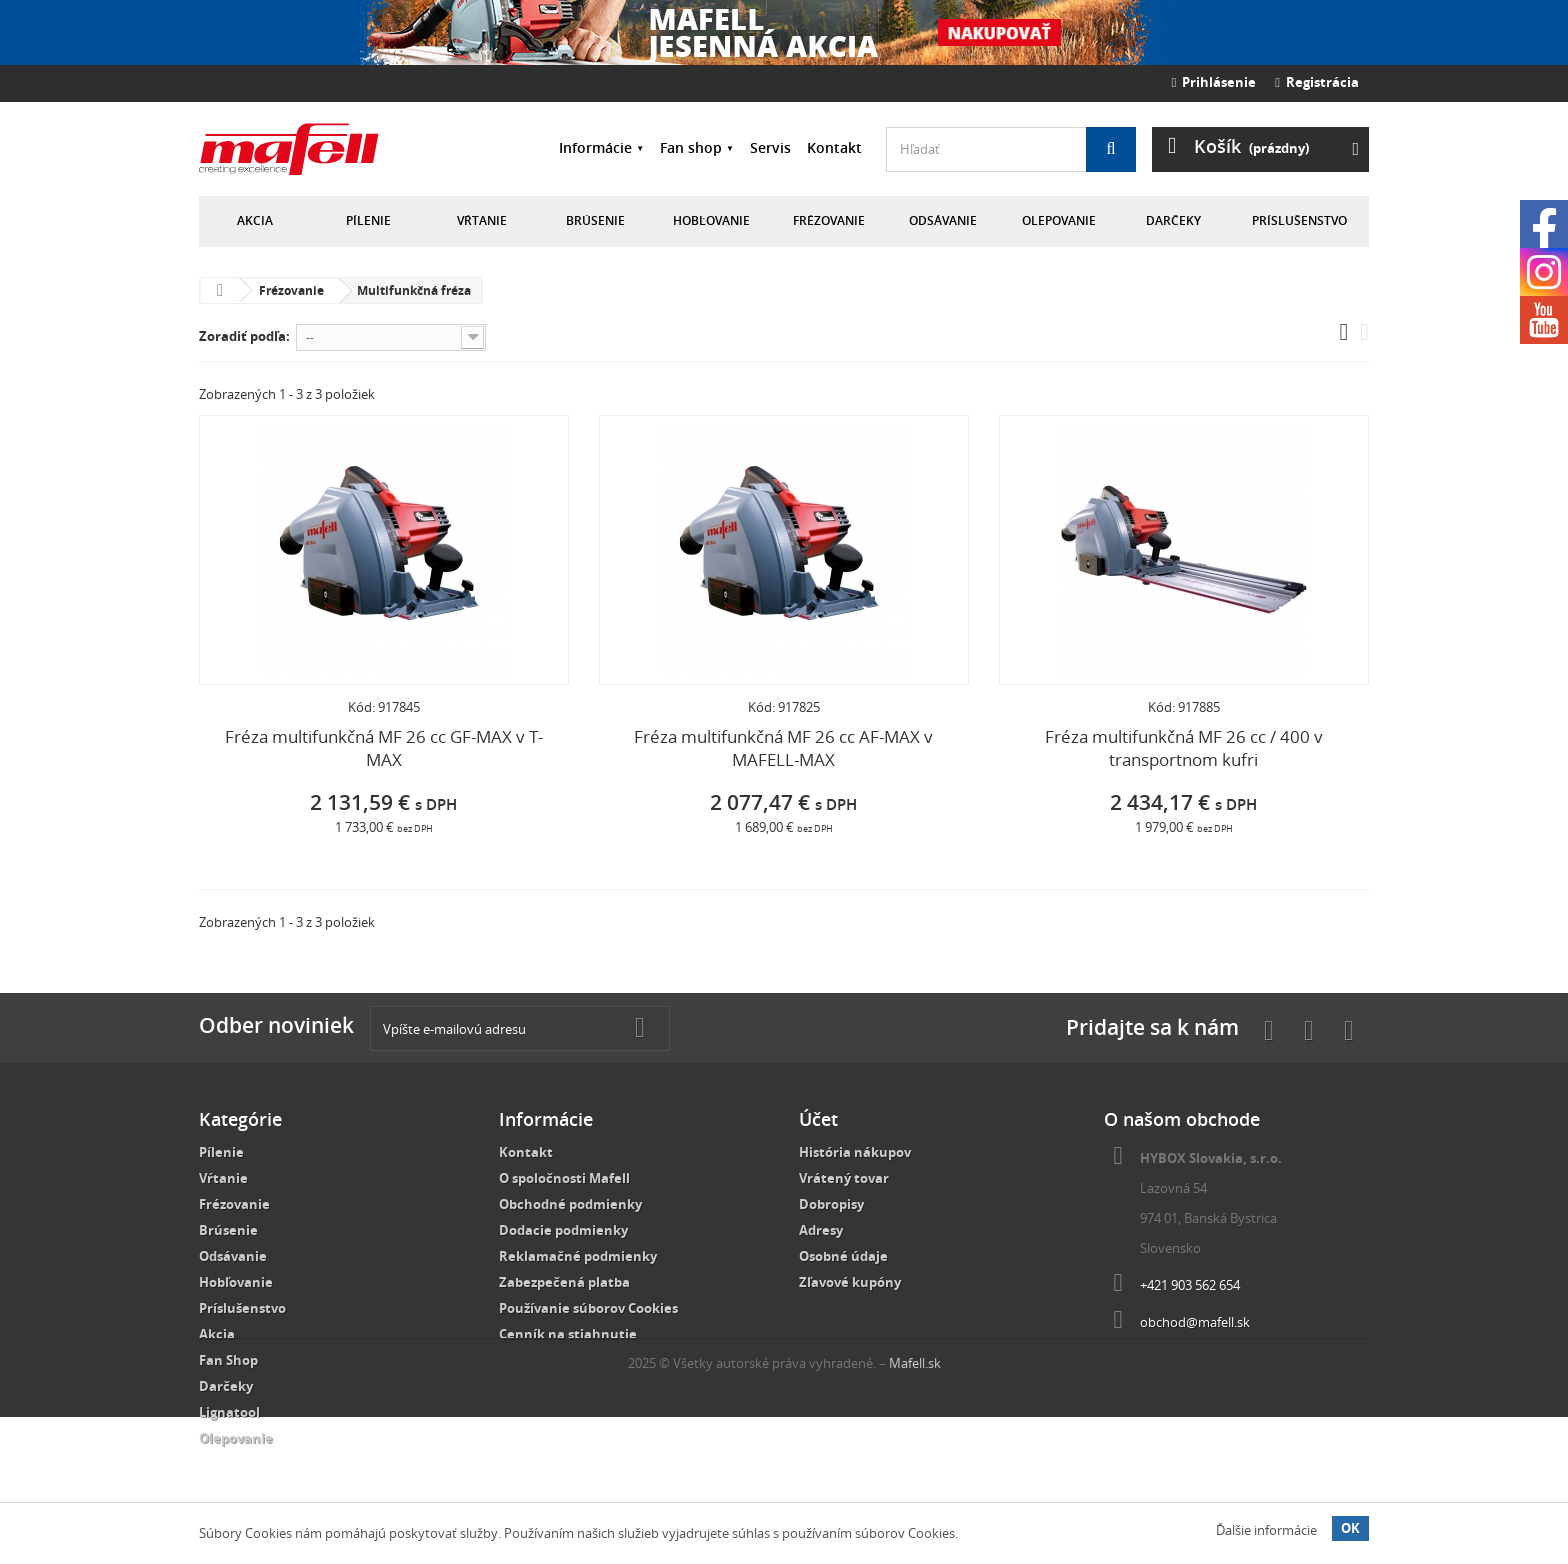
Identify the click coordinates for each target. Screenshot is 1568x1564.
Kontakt (834, 147)
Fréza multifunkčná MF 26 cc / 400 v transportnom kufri (1184, 748)
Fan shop (691, 147)
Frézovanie (829, 220)
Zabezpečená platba (564, 1282)
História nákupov (855, 1152)
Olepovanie (1059, 220)
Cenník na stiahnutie (568, 1334)
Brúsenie (595, 220)
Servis (770, 147)
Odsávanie (943, 220)
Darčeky (1173, 220)
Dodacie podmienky (563, 1230)
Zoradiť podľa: (244, 336)
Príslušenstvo (1299, 220)
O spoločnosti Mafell (564, 1178)
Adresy (821, 1230)
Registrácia (1317, 82)
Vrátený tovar (844, 1178)
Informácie (595, 147)
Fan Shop (228, 1360)
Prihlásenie (1214, 82)
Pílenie (368, 220)
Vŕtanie (482, 220)
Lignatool (229, 1412)
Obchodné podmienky (570, 1204)
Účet (818, 1119)
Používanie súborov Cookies (588, 1308)
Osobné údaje (843, 1256)
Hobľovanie (711, 220)
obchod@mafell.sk (1195, 1322)
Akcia (255, 220)
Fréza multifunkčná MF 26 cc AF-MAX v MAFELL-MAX (783, 748)
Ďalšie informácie (1266, 1530)
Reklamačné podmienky (578, 1256)
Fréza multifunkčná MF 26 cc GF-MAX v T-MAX (384, 748)
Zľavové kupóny (850, 1282)
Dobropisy (831, 1204)
